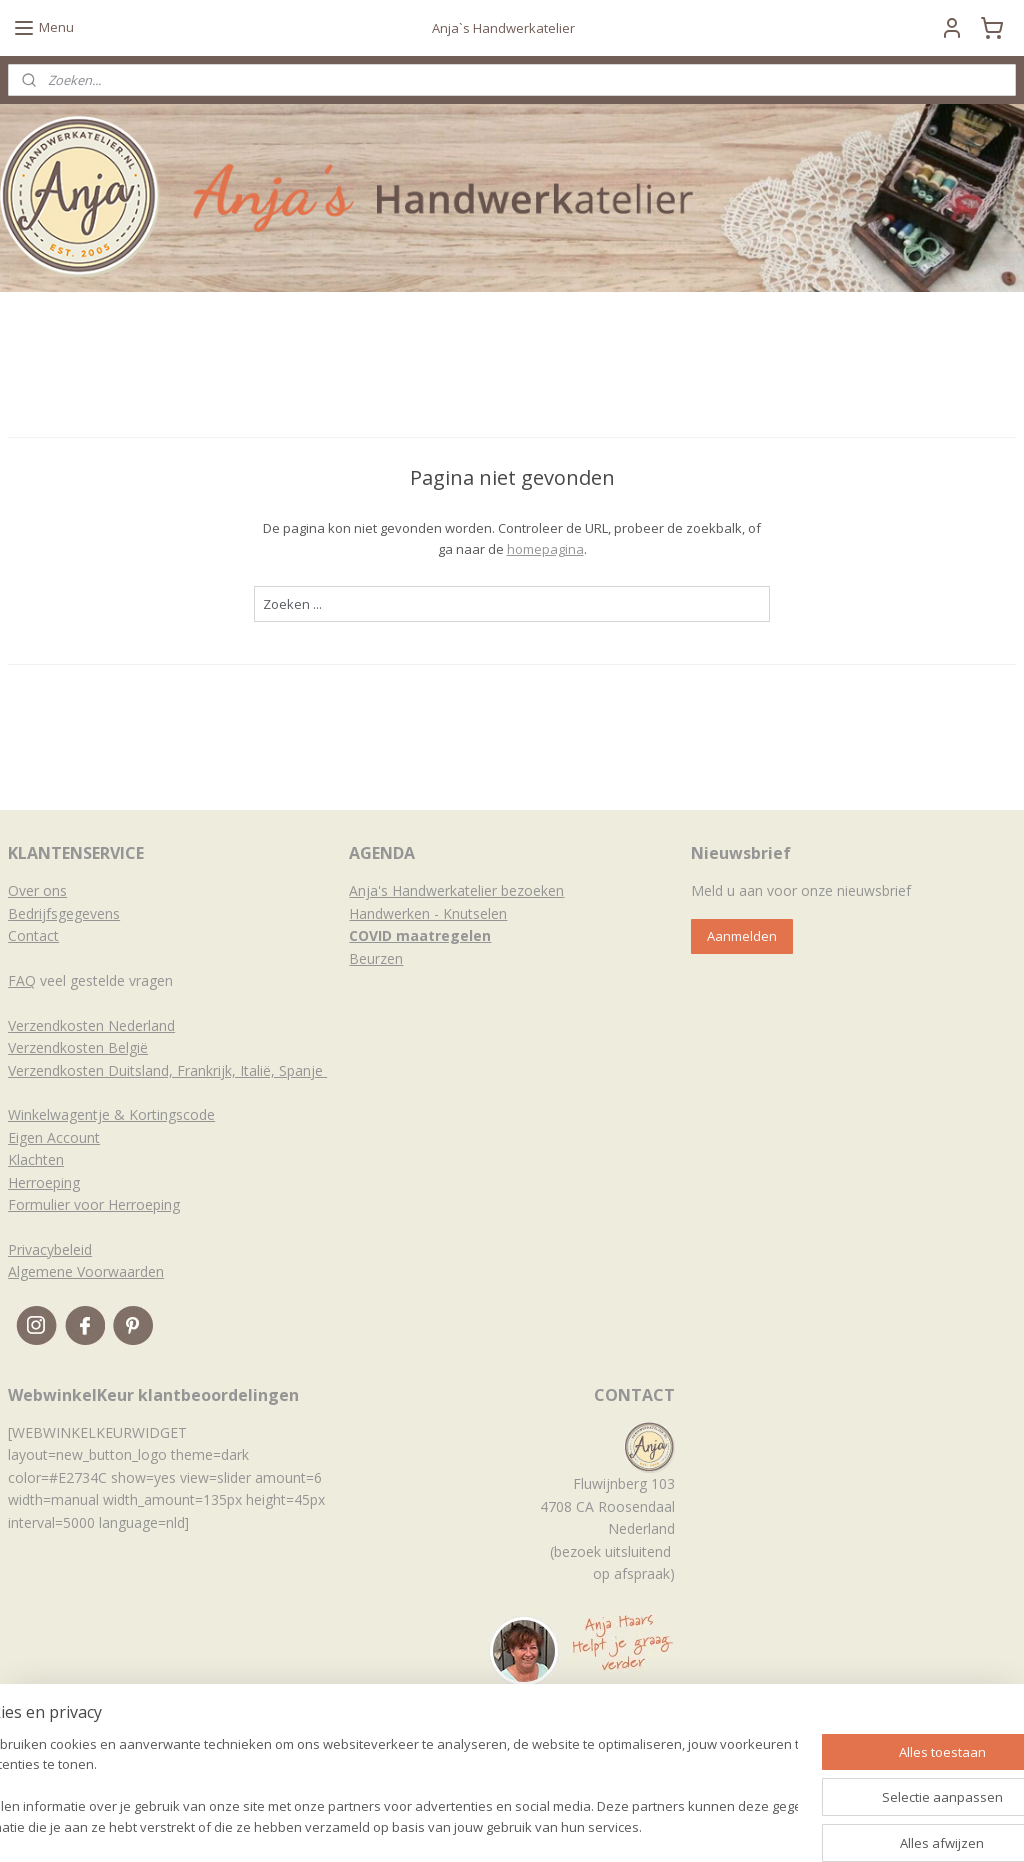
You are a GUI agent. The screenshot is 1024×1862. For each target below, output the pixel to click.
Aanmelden (742, 936)
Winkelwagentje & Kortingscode (111, 1114)
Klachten (36, 1159)
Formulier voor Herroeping (94, 1204)
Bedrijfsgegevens (64, 913)
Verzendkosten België (78, 1047)
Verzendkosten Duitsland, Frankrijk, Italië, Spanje (167, 1070)
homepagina (545, 549)
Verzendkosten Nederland (91, 1025)
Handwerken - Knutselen (428, 913)
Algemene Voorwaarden (86, 1271)
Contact (33, 935)
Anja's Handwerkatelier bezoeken (456, 890)
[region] (380, 1787)
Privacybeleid (50, 1249)
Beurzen (376, 958)
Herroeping (44, 1182)
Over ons (37, 890)
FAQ (22, 980)
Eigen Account (54, 1137)
